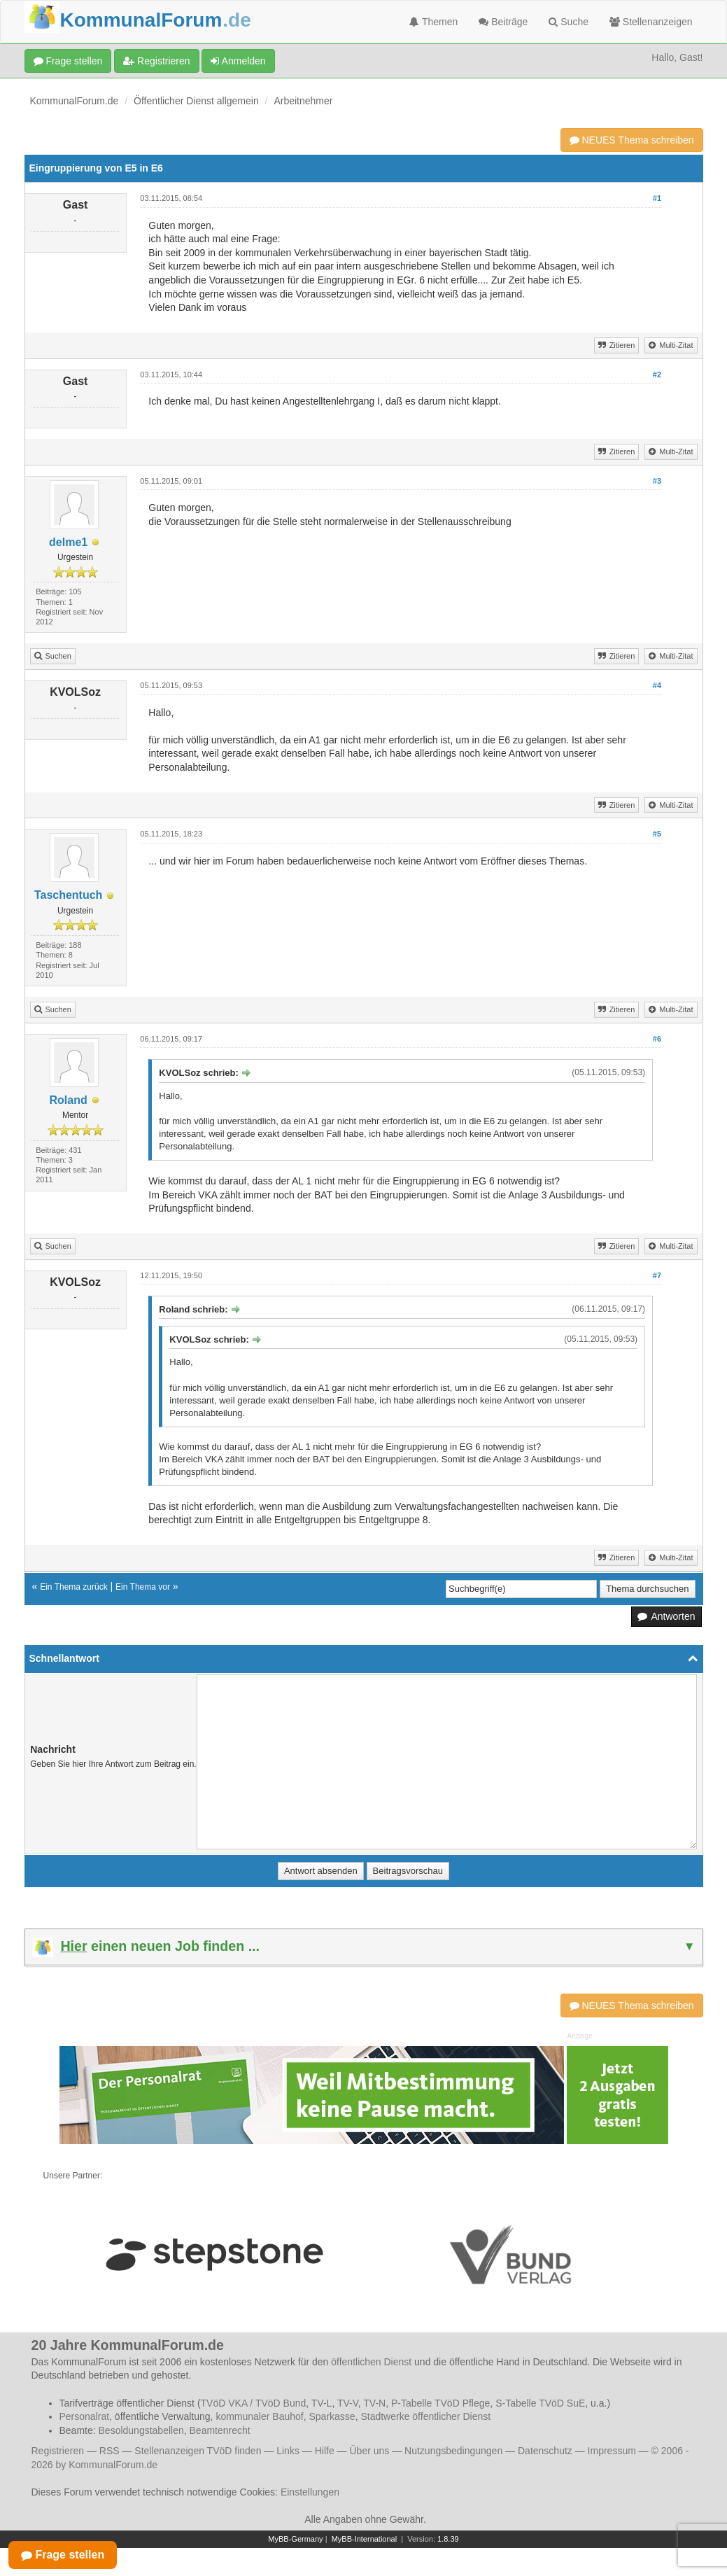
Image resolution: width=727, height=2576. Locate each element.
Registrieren (156, 60)
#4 (657, 685)
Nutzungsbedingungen (453, 2450)
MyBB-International (364, 2539)
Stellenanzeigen (651, 21)
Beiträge (503, 21)
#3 (657, 481)
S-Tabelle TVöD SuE (540, 2403)
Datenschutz (545, 2450)
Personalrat (84, 2416)
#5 (657, 834)
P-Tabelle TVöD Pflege (440, 2403)
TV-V (347, 2403)
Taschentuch (68, 895)
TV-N (374, 2403)
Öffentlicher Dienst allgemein (196, 100)
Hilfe (324, 2450)
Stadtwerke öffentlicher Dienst (425, 2416)
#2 (657, 374)
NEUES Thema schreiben (632, 140)
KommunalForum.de (74, 100)
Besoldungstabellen (141, 2430)
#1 (657, 198)
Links (287, 2450)
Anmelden (238, 60)
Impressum (612, 2450)
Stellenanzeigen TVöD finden (197, 2450)
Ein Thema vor (142, 1587)
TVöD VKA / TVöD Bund (253, 2403)
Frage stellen (68, 60)
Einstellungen (310, 2492)
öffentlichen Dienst (371, 2361)
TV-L (321, 2403)
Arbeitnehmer (303, 100)
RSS (109, 2450)
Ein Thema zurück (74, 1587)
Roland (68, 1100)
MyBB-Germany (295, 2539)
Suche (568, 21)
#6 (657, 1039)
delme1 (68, 542)
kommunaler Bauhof (259, 2416)
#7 (657, 1275)
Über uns (369, 2450)
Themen (433, 21)
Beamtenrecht (220, 2430)
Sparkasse (332, 2416)
